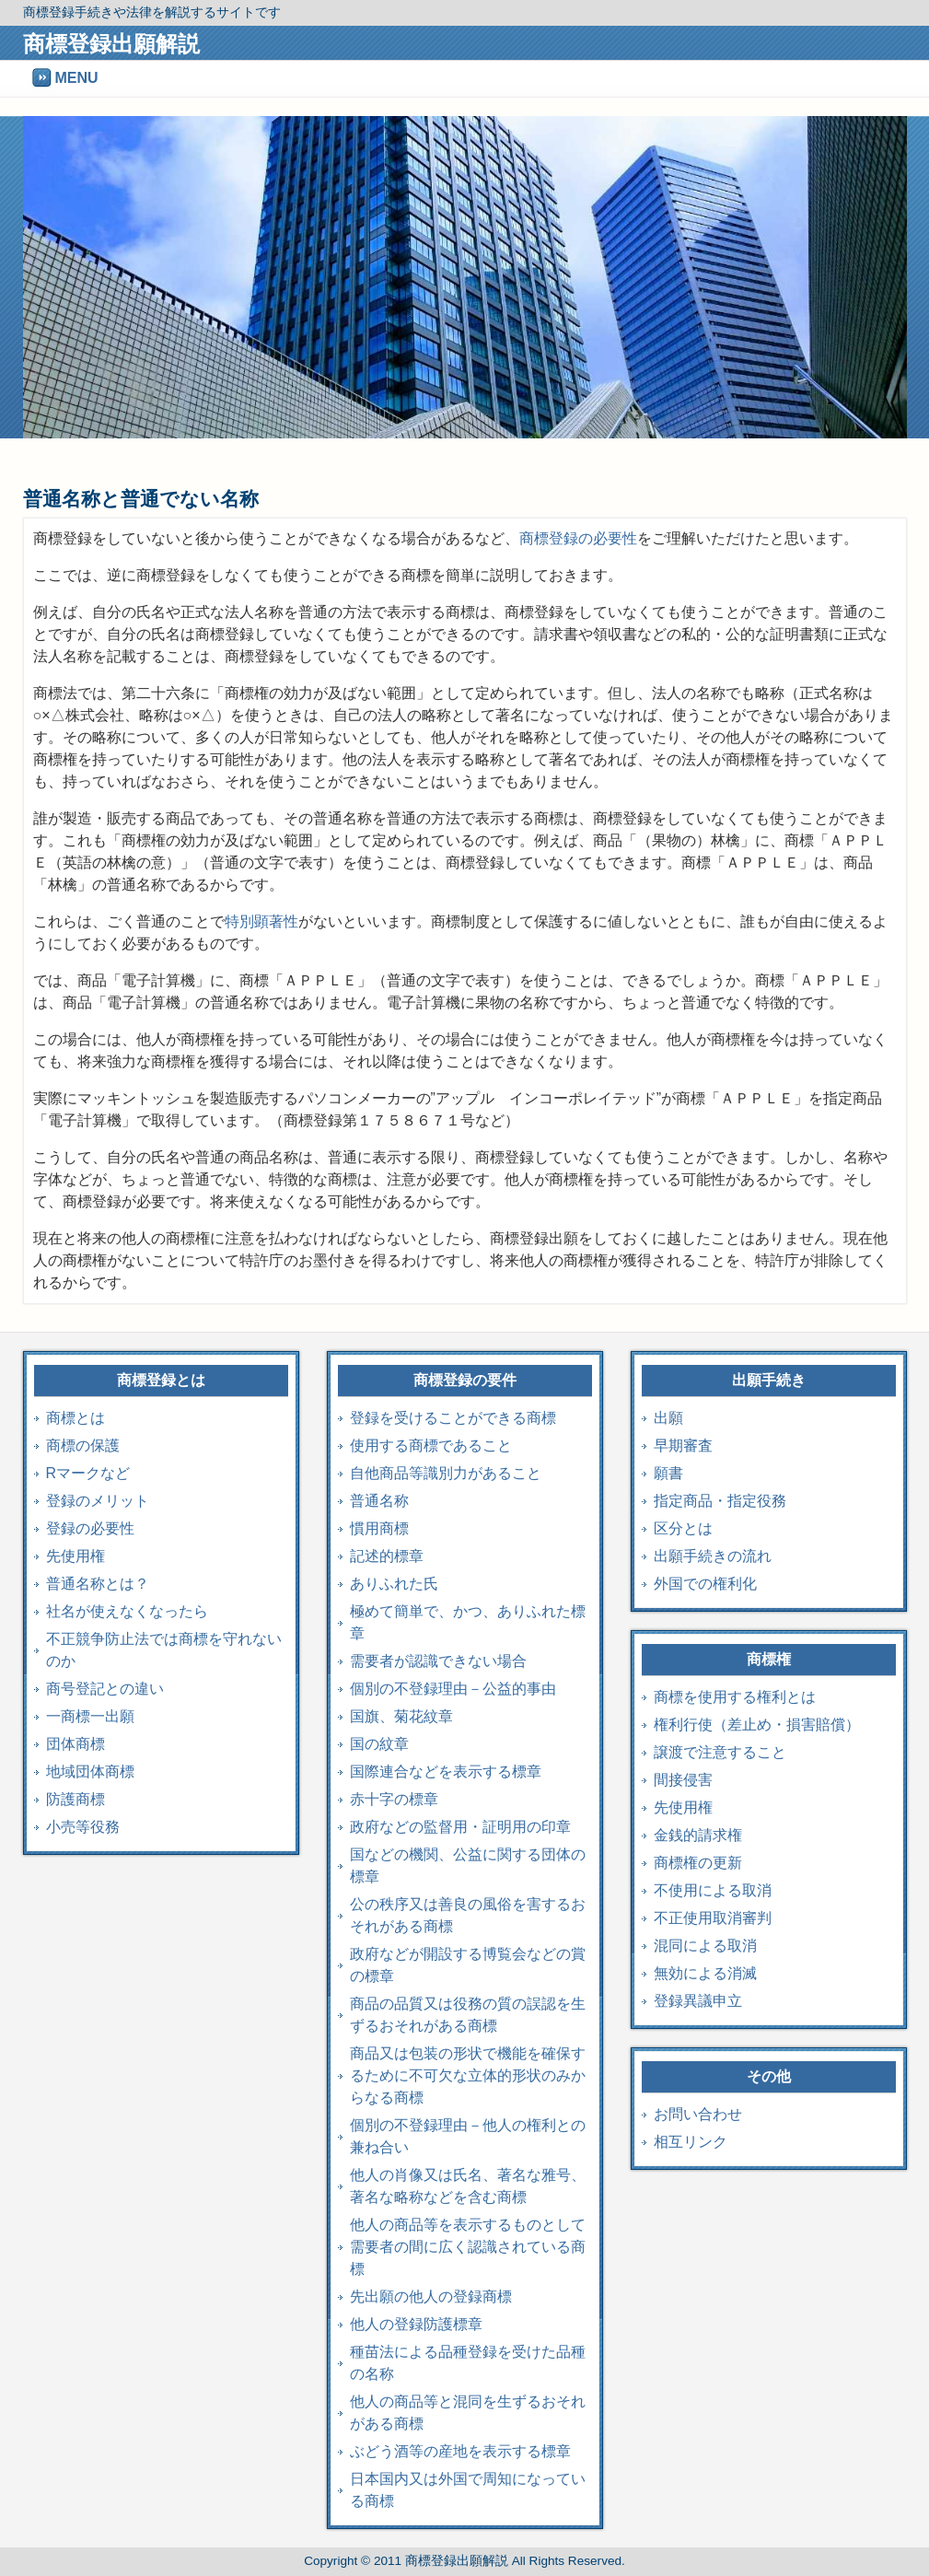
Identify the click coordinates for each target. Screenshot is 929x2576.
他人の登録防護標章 (416, 2324)
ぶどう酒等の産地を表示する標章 (460, 2451)
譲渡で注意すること (720, 1752)
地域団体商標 (90, 1771)
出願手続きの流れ (713, 1556)
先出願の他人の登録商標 (431, 2296)
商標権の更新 (698, 1863)
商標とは (75, 1418)
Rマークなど (88, 1473)
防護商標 (75, 1799)
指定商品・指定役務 (720, 1501)
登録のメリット (97, 1501)
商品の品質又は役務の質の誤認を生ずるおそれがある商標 (468, 2015)
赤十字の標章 (394, 1799)
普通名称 (379, 1501)
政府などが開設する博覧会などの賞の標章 (468, 1965)
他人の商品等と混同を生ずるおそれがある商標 (468, 2412)
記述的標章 (387, 1556)
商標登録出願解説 (111, 43)
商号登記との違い (105, 1688)
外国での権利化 (705, 1583)
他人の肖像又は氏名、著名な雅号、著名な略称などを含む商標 (468, 2186)
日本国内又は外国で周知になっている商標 (468, 2490)
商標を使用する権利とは (735, 1697)
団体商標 (75, 1744)
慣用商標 (379, 1528)
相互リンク (690, 2142)
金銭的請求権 (698, 1835)
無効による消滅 (705, 1973)
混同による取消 (705, 1945)
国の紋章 (379, 1744)
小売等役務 (83, 1827)
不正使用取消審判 (713, 1918)
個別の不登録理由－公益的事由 (453, 1688)
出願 (668, 1418)
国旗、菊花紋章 (401, 1716)
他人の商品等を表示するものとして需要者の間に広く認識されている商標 (468, 2247)
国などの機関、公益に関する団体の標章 (468, 1865)
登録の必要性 (90, 1528)
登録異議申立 (698, 2001)
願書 (668, 1473)
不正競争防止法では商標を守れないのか (164, 1650)
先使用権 (75, 1556)
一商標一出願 (90, 1716)
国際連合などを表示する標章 (445, 1771)
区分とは (683, 1528)
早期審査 (683, 1445)
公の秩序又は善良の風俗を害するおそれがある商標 (468, 1915)
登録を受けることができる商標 (453, 1418)
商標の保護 (83, 1445)
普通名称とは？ (97, 1583)
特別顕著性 (261, 921)
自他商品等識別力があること (445, 1473)
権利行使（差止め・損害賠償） (757, 1724)
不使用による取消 (713, 1890)
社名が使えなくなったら (127, 1611)
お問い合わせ (698, 2114)
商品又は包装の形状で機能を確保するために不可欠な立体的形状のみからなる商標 (468, 2075)
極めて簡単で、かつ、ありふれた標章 (468, 1622)
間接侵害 (683, 1780)
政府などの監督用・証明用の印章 (460, 1827)
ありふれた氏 (394, 1583)
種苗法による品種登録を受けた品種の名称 (468, 2363)
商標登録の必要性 (578, 538)
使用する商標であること (431, 1445)
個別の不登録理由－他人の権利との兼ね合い (468, 2136)
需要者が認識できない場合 (438, 1661)
